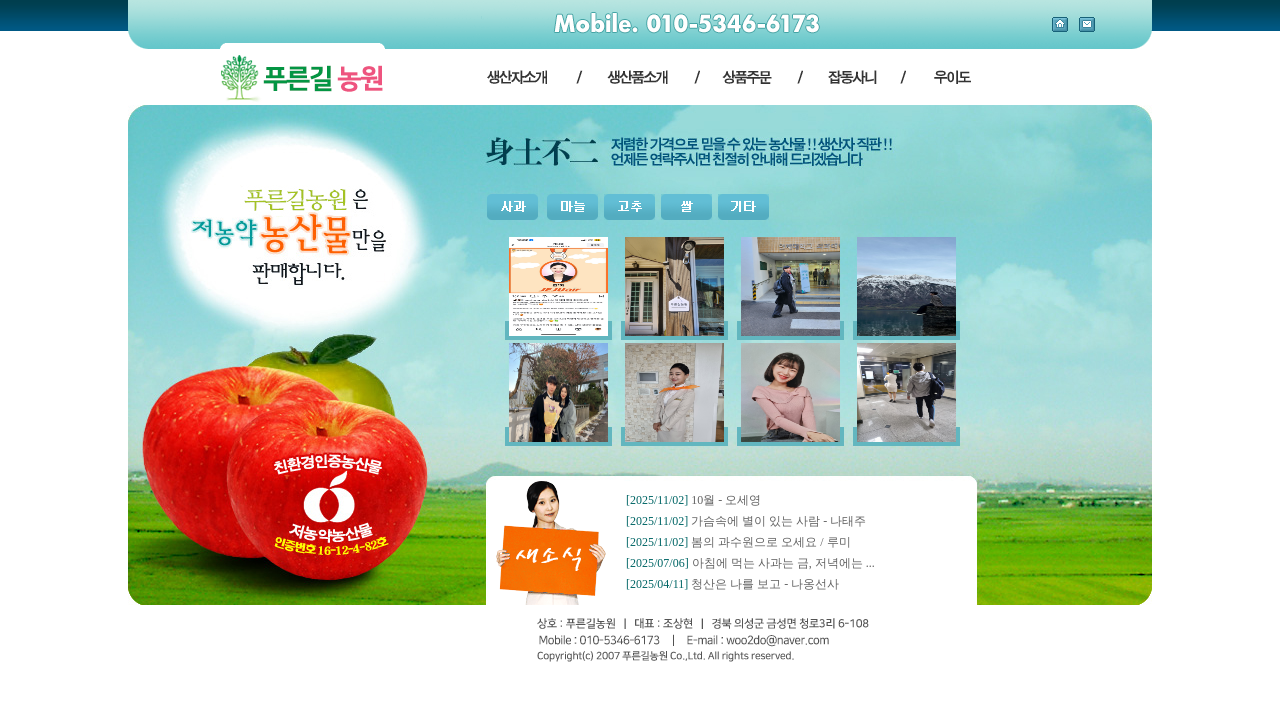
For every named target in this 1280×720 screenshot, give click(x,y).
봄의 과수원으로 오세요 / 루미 (770, 542)
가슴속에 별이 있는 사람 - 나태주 (778, 521)
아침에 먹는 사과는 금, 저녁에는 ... (783, 563)
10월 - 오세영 (726, 500)
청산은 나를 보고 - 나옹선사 (765, 584)
